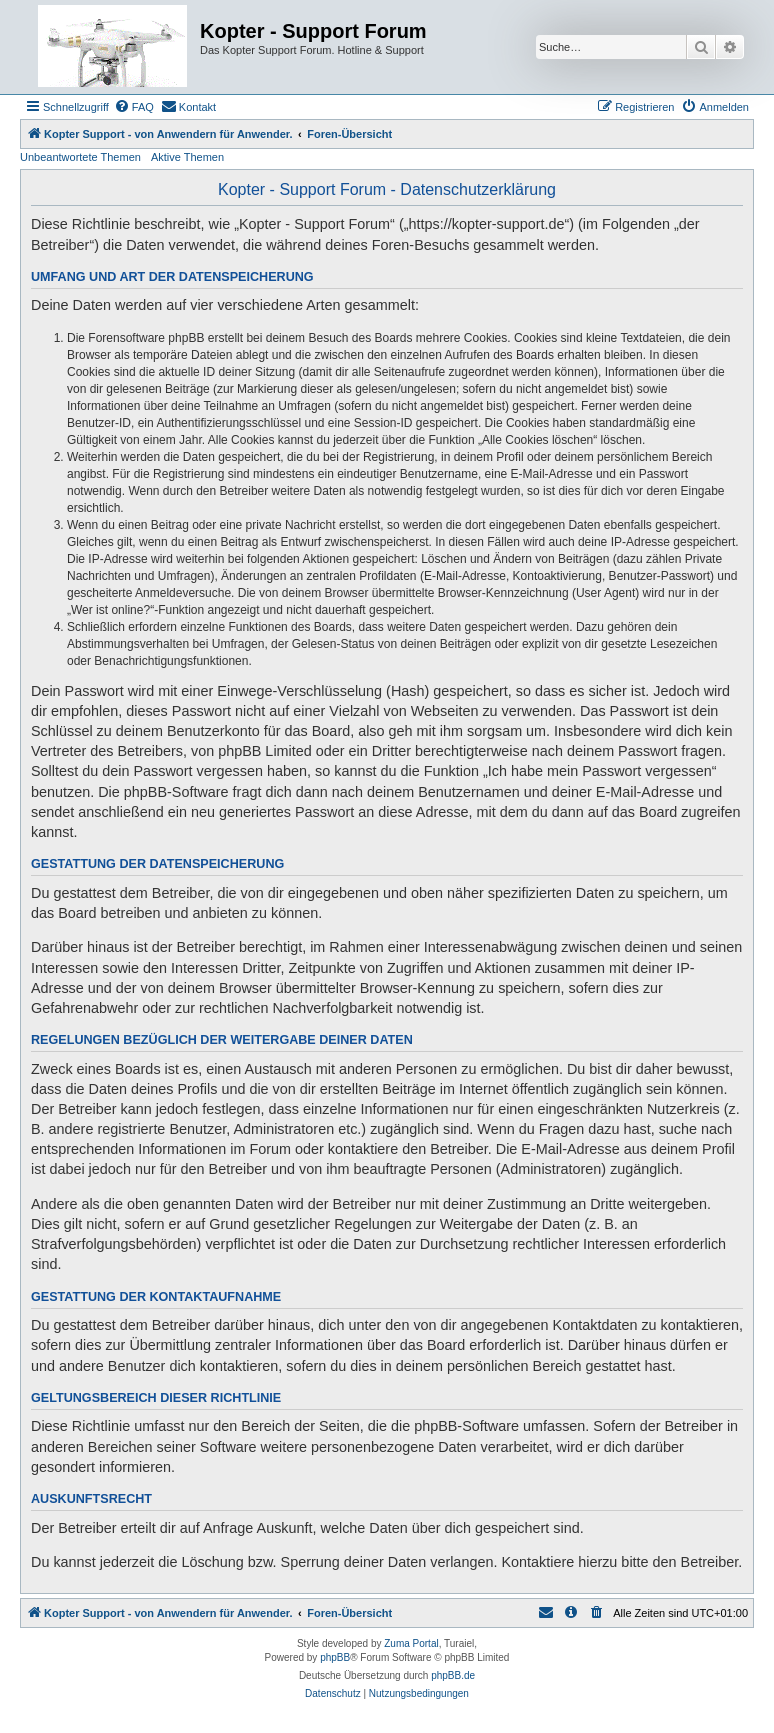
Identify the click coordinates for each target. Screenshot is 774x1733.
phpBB (335, 1657)
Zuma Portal (411, 1643)
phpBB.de (453, 1675)
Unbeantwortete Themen (80, 157)
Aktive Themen (187, 157)
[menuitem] (134, 107)
